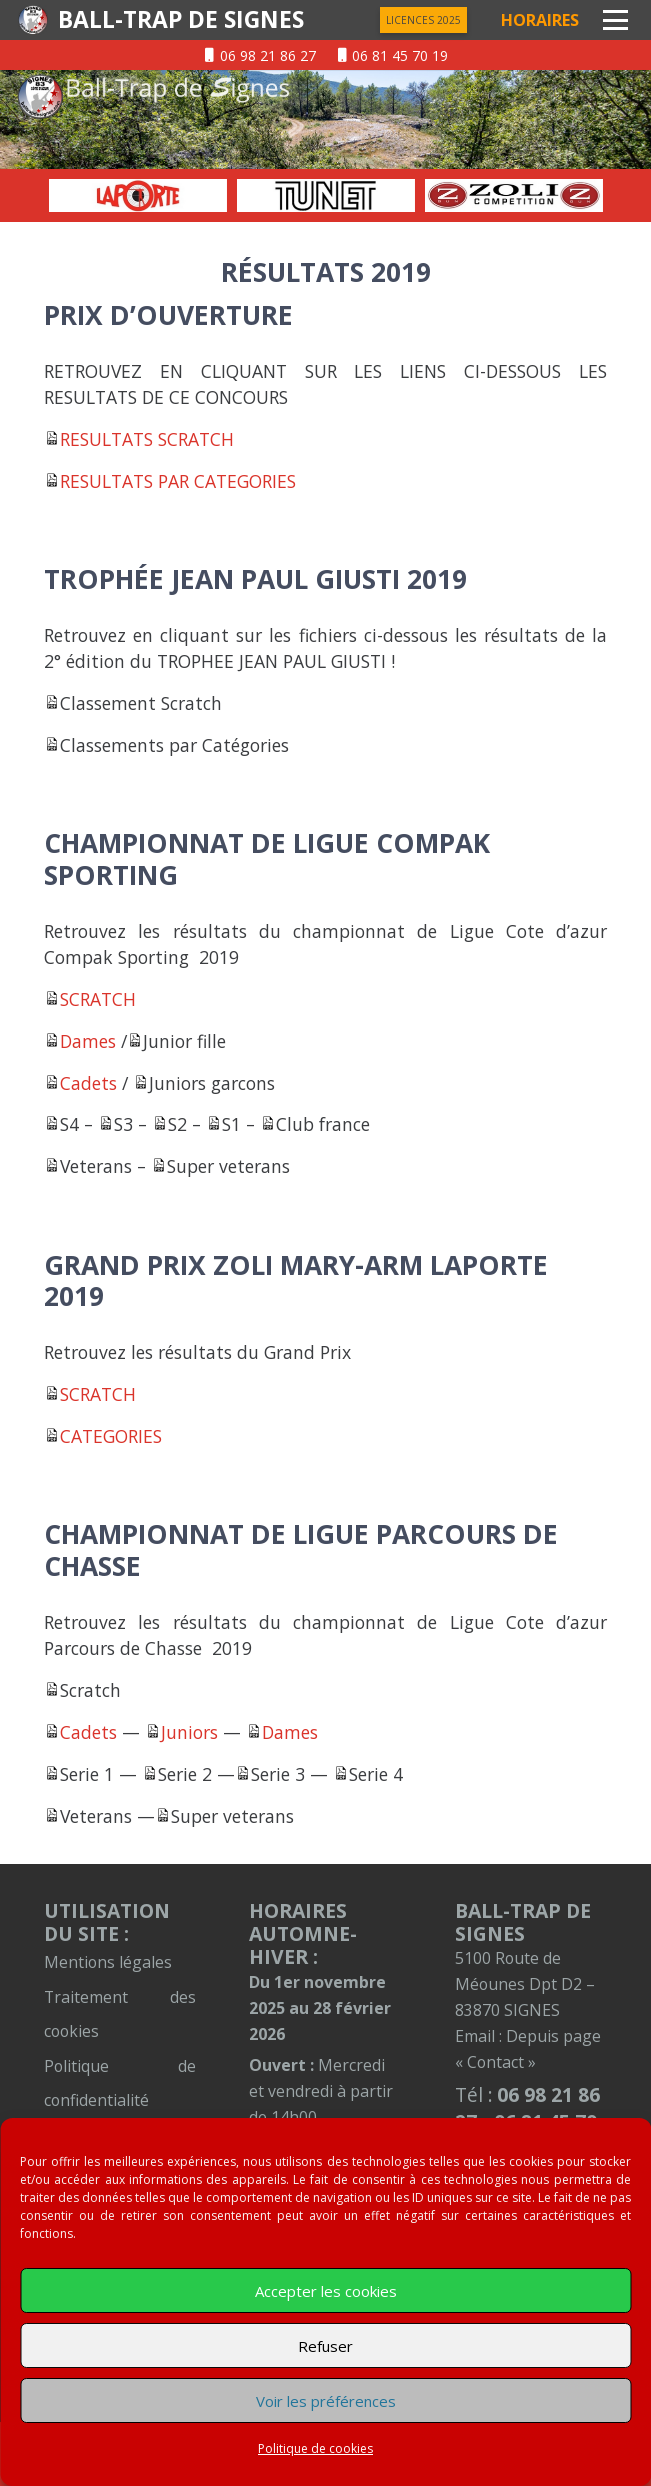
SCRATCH (98, 999)
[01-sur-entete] (325, 119)
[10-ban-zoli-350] (514, 195)
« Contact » (495, 2062)
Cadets (88, 1083)
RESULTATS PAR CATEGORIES (178, 481)
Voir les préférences (326, 2401)
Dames (88, 1041)
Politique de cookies (315, 2448)
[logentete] (33, 20)
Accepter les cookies (326, 2291)
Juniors (189, 1732)
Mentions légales (108, 1962)
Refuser (325, 2346)
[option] (138, 195)
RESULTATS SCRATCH (147, 439)
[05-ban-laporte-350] (138, 195)
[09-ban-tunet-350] (326, 195)
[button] (615, 20)
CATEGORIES (111, 1436)
